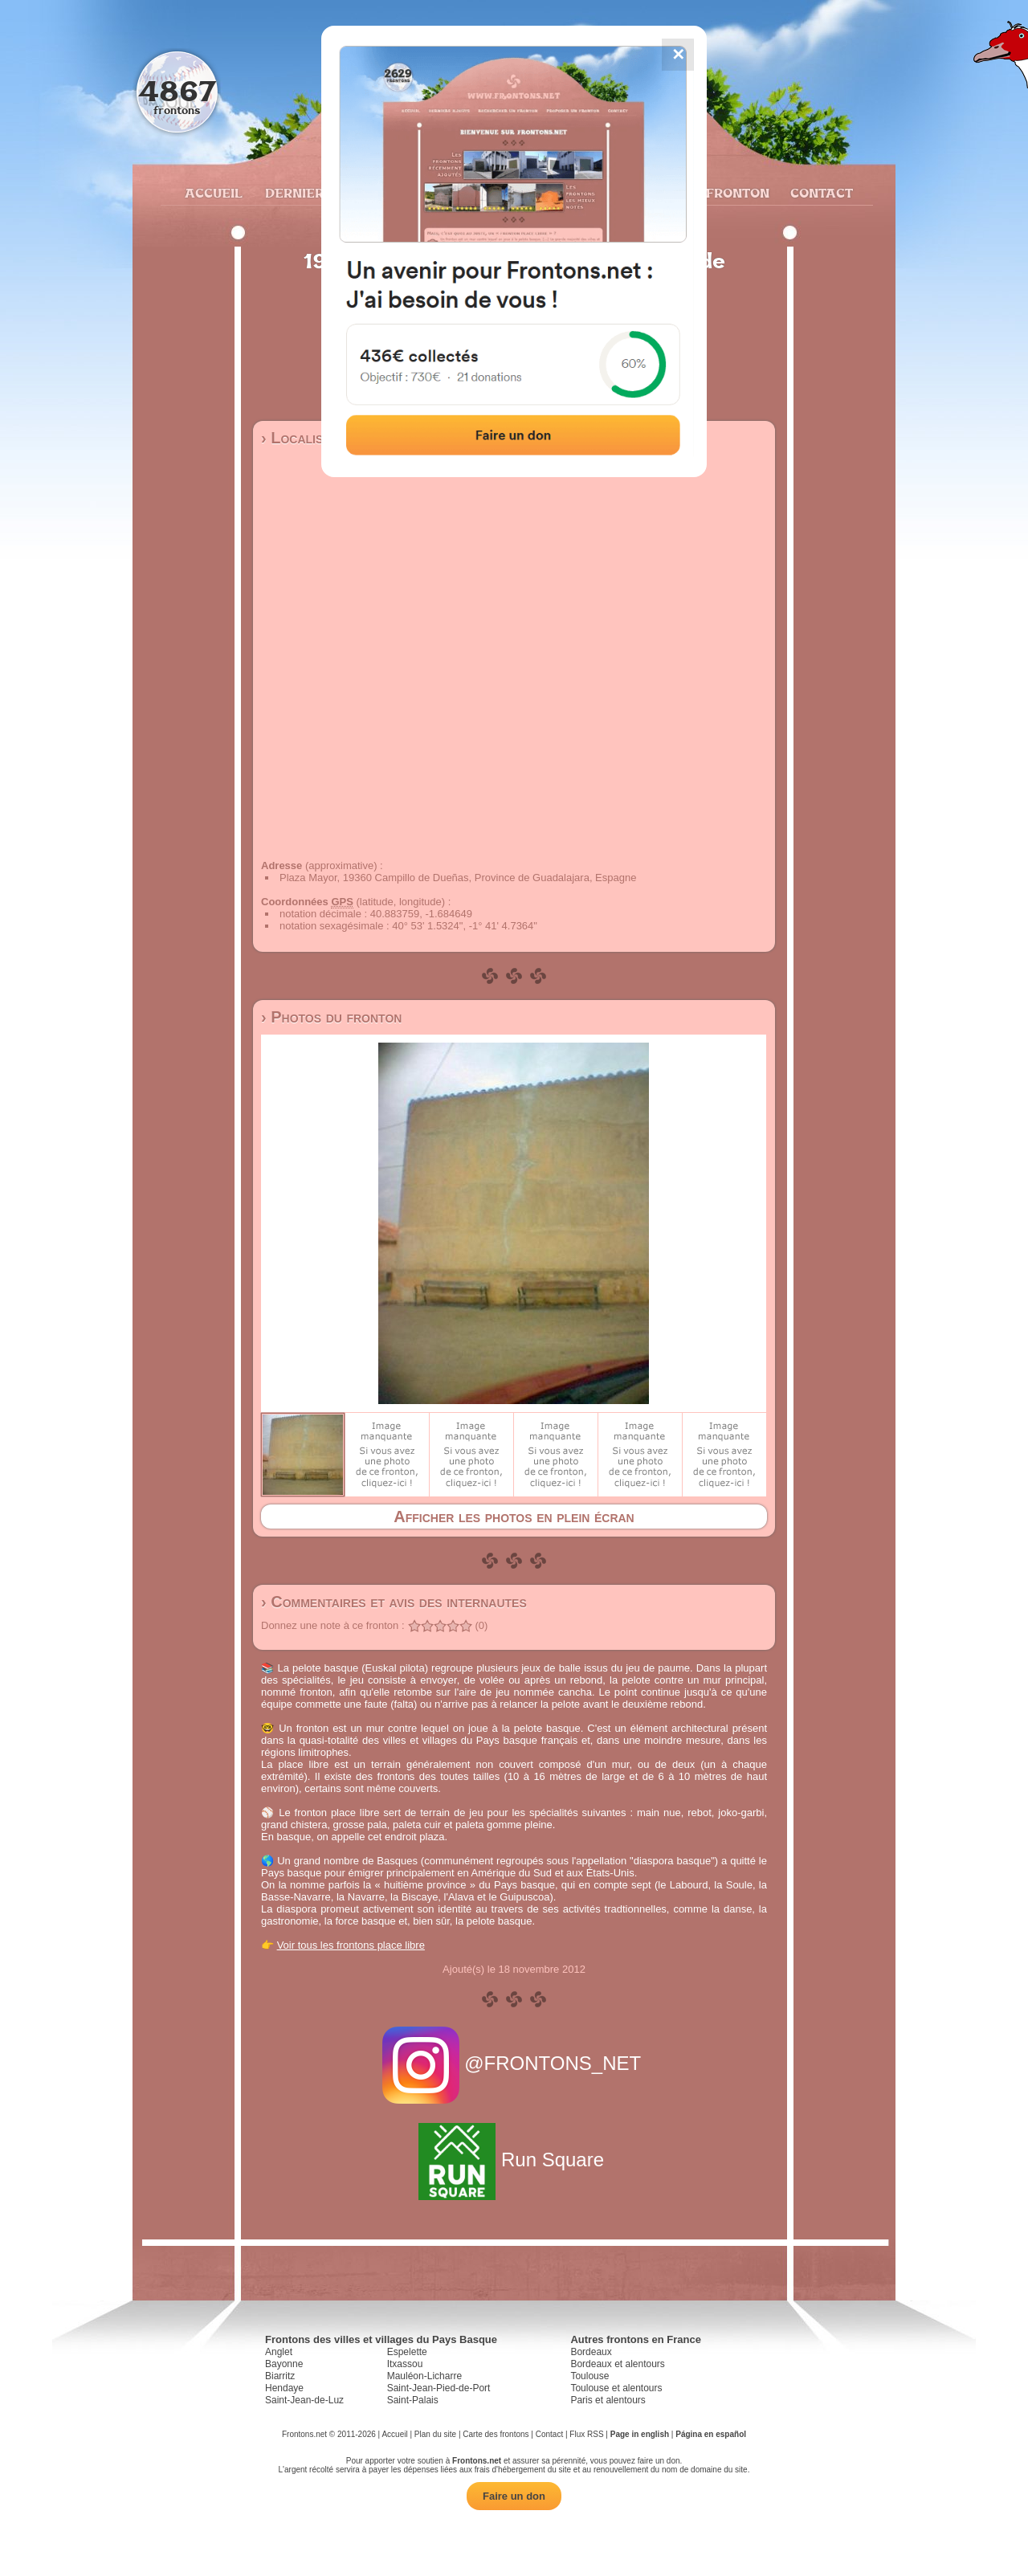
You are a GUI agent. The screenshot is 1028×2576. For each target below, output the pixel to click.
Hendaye (284, 2388)
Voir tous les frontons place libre (351, 1945)
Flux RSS (586, 2434)
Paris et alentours (607, 2400)
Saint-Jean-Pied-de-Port (439, 2388)
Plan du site (435, 2434)
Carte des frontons (495, 2434)
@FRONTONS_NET (514, 2063)
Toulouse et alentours (616, 2388)
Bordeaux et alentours (617, 2364)
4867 (177, 90)
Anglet (278, 2352)
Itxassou (405, 2364)
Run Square (513, 2159)
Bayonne (284, 2364)
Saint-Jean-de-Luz (304, 2400)
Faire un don (514, 2496)
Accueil (213, 193)
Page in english (639, 2434)
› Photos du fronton (331, 1017)
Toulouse (589, 2376)
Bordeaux (590, 2352)
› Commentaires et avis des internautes (394, 1602)
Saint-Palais (413, 2400)
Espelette (407, 2352)
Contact (819, 193)
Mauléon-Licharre (424, 2376)
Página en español (710, 2434)
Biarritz (280, 2376)
